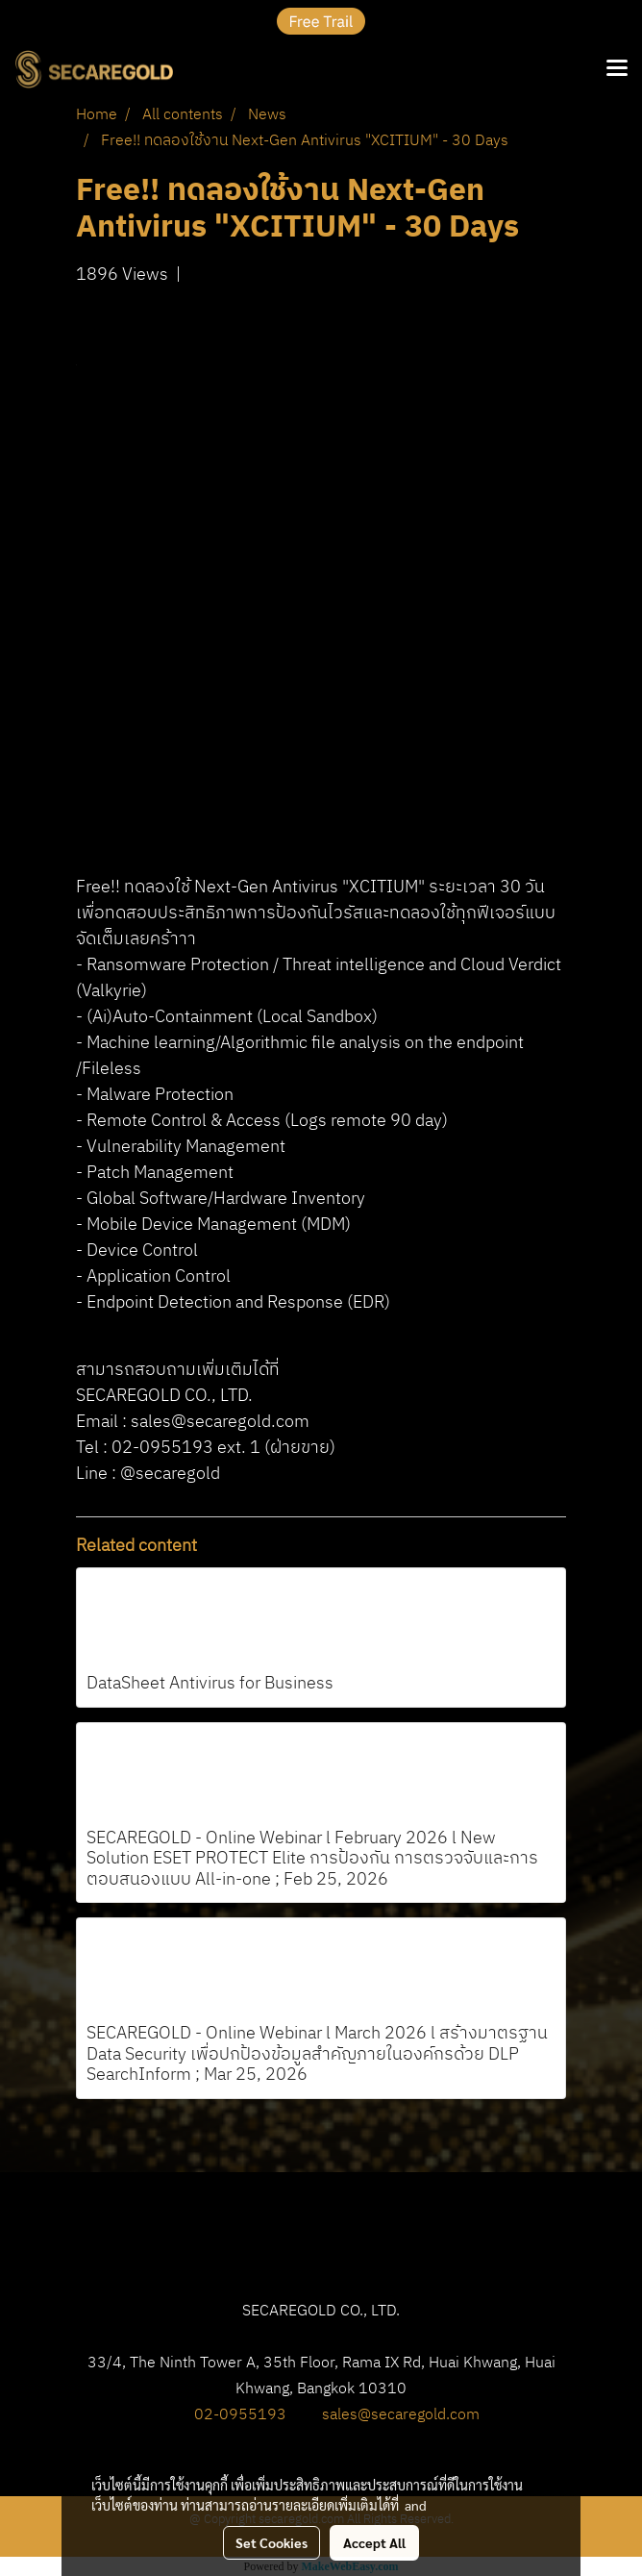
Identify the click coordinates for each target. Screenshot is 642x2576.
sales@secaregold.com (401, 2415)
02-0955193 (240, 2415)
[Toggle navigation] (617, 69)
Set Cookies (271, 2542)
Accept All (374, 2542)
